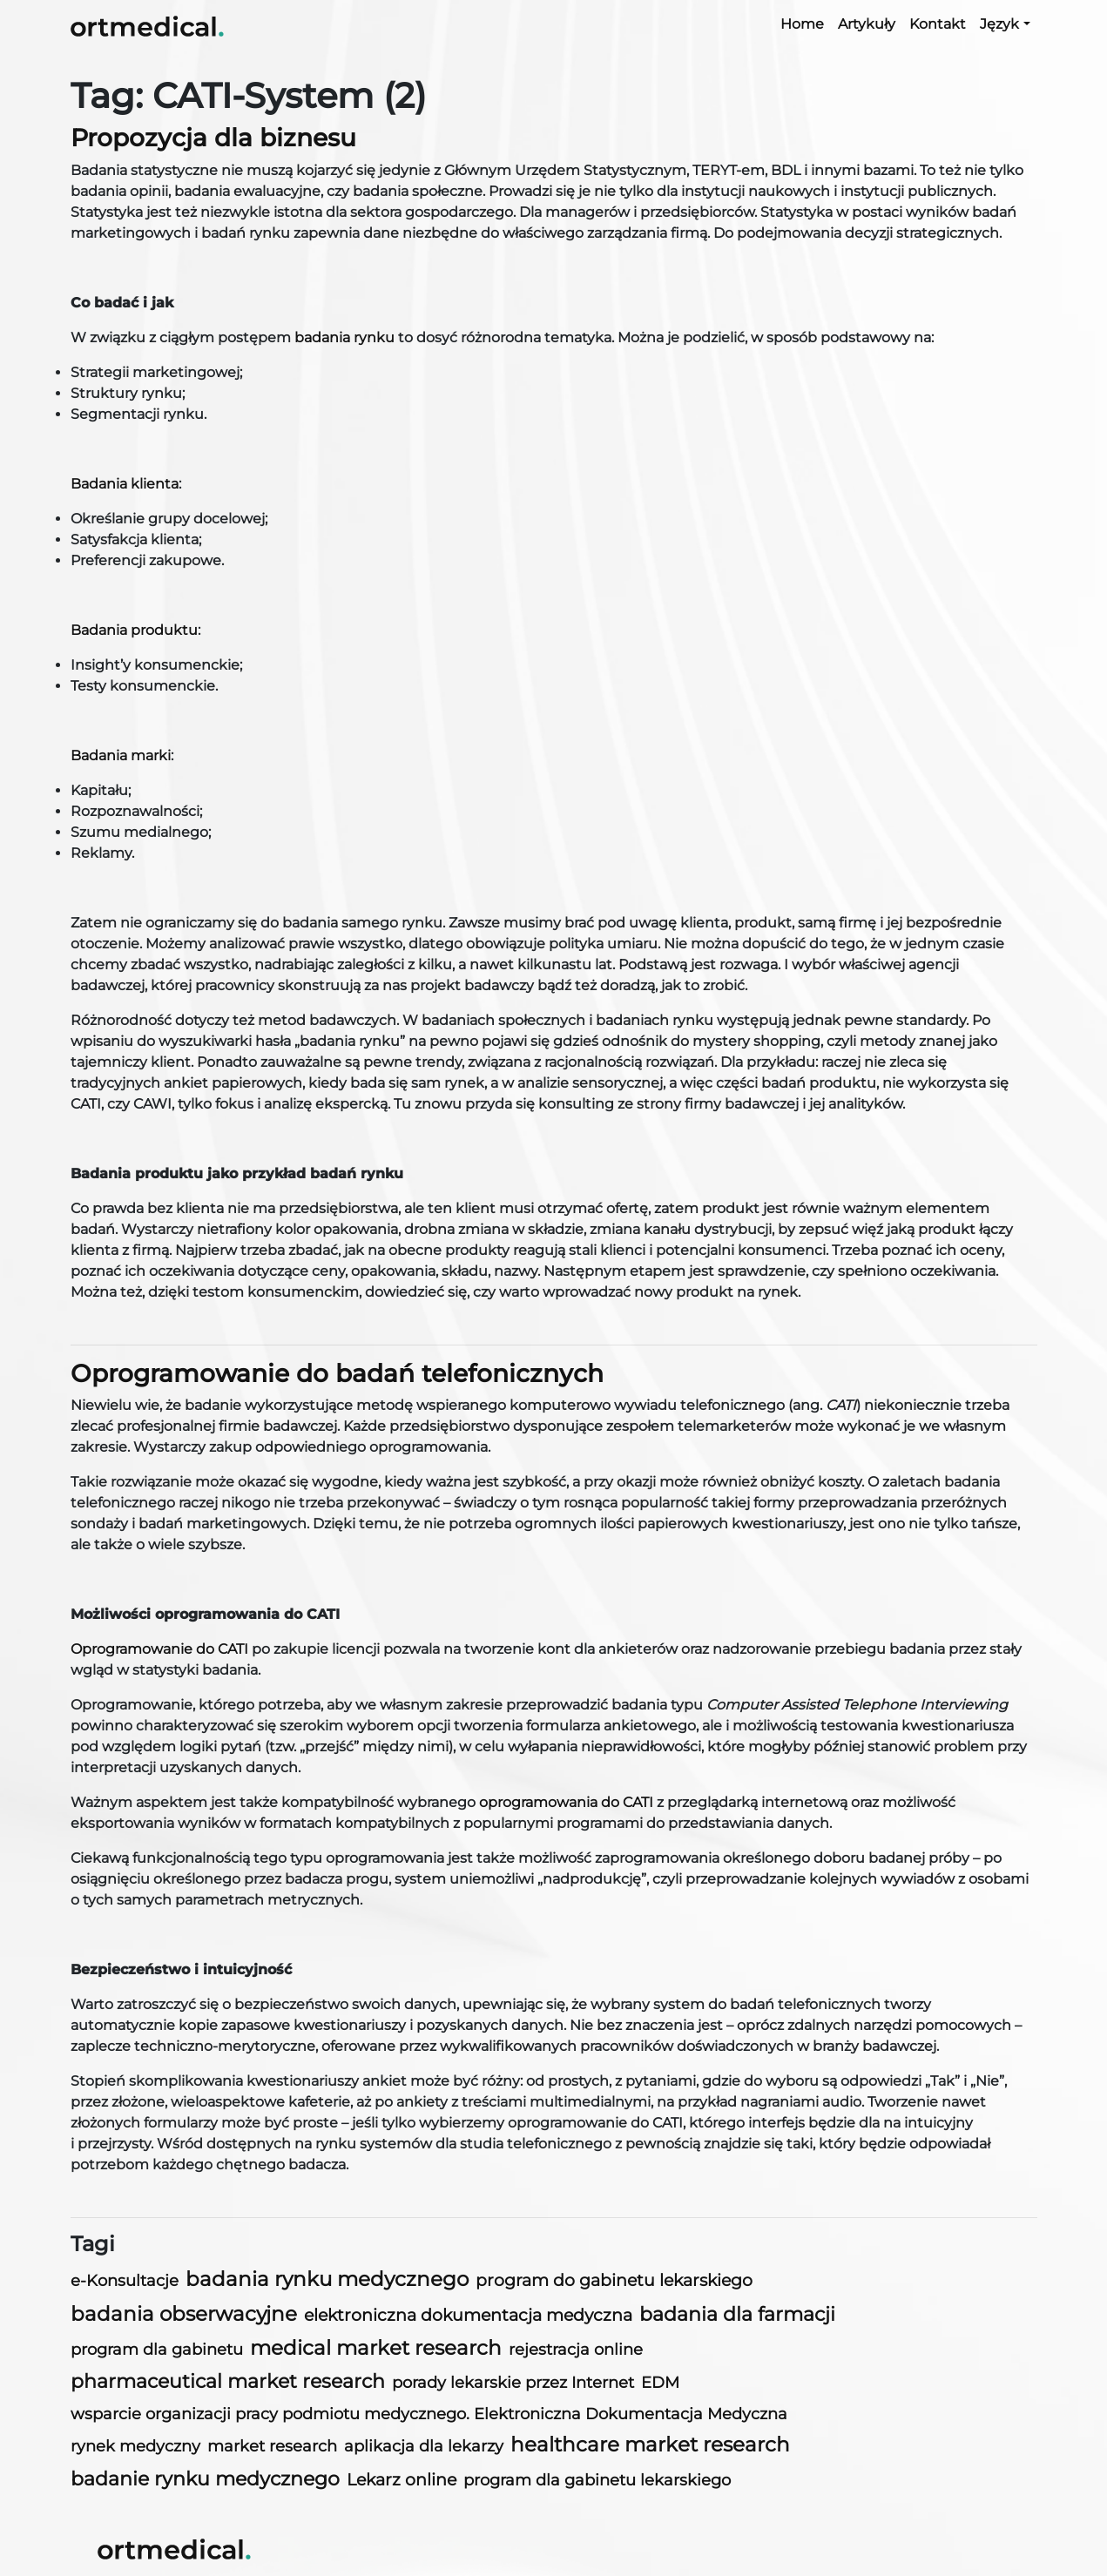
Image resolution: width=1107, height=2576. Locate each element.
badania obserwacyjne (184, 2314)
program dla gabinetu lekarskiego (597, 2480)
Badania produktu (134, 630)
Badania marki (121, 755)
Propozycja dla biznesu (213, 137)
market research (272, 2446)
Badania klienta (125, 483)
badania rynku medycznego (327, 2279)
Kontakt (937, 24)
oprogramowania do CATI (566, 1802)
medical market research (376, 2348)
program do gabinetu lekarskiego (614, 2280)
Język (999, 24)
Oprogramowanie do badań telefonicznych (337, 1373)
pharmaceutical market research (228, 2381)
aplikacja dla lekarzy (423, 2446)
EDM (660, 2382)
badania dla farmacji (737, 2314)
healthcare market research (650, 2444)
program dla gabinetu (157, 2349)
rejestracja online (576, 2349)
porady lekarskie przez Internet (513, 2382)
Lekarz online (401, 2480)
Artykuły (866, 24)
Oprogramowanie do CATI (159, 1649)
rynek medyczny (135, 2446)
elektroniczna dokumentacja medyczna (468, 2315)
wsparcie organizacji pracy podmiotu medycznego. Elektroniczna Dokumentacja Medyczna (429, 2413)
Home (802, 24)
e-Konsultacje (125, 2280)
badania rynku (344, 337)
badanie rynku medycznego (205, 2478)
